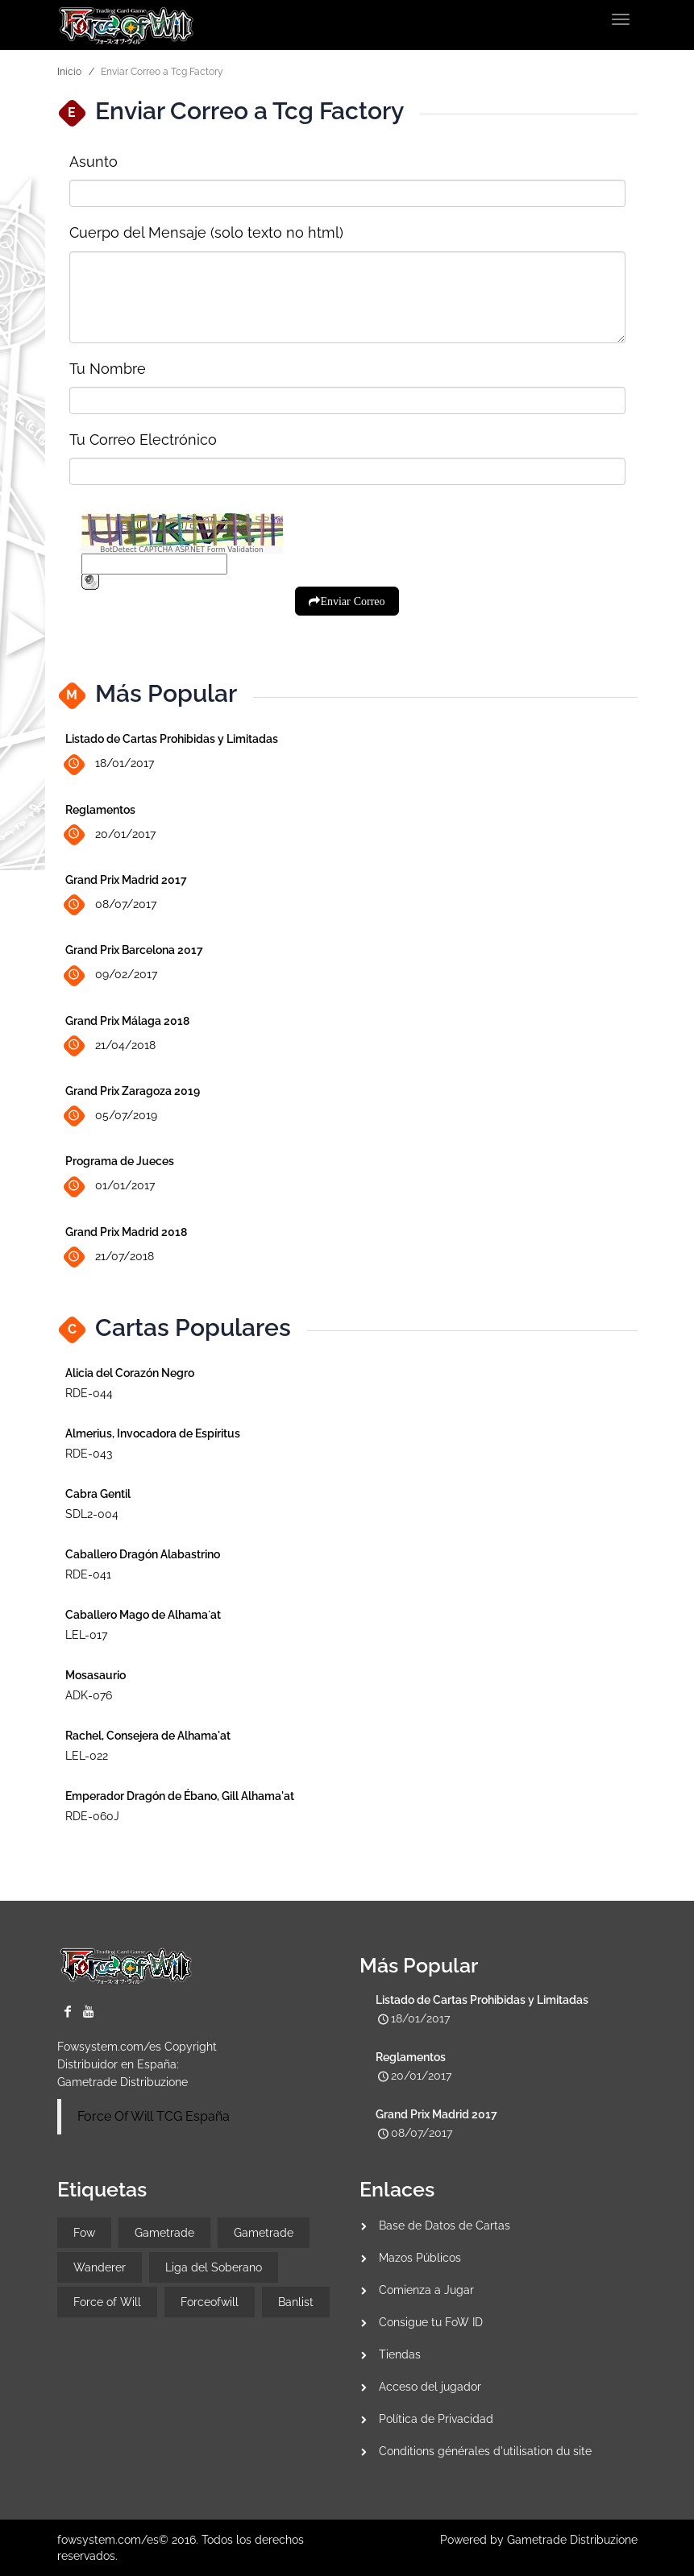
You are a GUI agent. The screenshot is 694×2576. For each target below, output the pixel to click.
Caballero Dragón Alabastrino (142, 1554)
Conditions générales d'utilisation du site (485, 2451)
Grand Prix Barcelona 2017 (134, 950)
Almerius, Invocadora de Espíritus (152, 1433)
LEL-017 (86, 1634)
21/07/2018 (109, 1256)
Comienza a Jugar (426, 2290)
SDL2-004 (91, 1514)
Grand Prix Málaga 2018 (127, 1020)
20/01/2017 (110, 834)
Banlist (296, 2302)
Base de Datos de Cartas (444, 2225)
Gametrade (164, 2232)
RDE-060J (92, 1816)
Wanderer (99, 2267)
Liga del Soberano (213, 2267)
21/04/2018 (110, 1045)
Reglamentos (100, 809)
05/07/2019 (111, 1116)
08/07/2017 (110, 905)
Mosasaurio (95, 1675)
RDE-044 (89, 1393)
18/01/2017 (109, 764)
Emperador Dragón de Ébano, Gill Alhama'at (179, 1796)
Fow (84, 2232)
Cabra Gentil (98, 1493)
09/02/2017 (111, 975)
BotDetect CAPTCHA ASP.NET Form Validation (182, 549)
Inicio (69, 71)
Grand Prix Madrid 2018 (126, 1232)
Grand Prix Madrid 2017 (126, 879)
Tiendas (400, 2354)
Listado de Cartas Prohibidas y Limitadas (171, 738)
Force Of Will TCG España (153, 2116)
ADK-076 (88, 1695)
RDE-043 (88, 1453)
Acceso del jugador (430, 2386)
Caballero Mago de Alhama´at (143, 1614)
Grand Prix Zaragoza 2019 (132, 1091)
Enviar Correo (352, 601)
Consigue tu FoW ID (431, 2322)
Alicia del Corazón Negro (129, 1373)
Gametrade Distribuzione (122, 2082)
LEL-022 (86, 1755)
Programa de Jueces (119, 1161)
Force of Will (107, 2302)
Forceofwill (210, 2302)
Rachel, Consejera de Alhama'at (148, 1735)
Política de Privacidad (436, 2418)
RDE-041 (88, 1574)
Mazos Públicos (420, 2257)
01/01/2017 (110, 1186)
